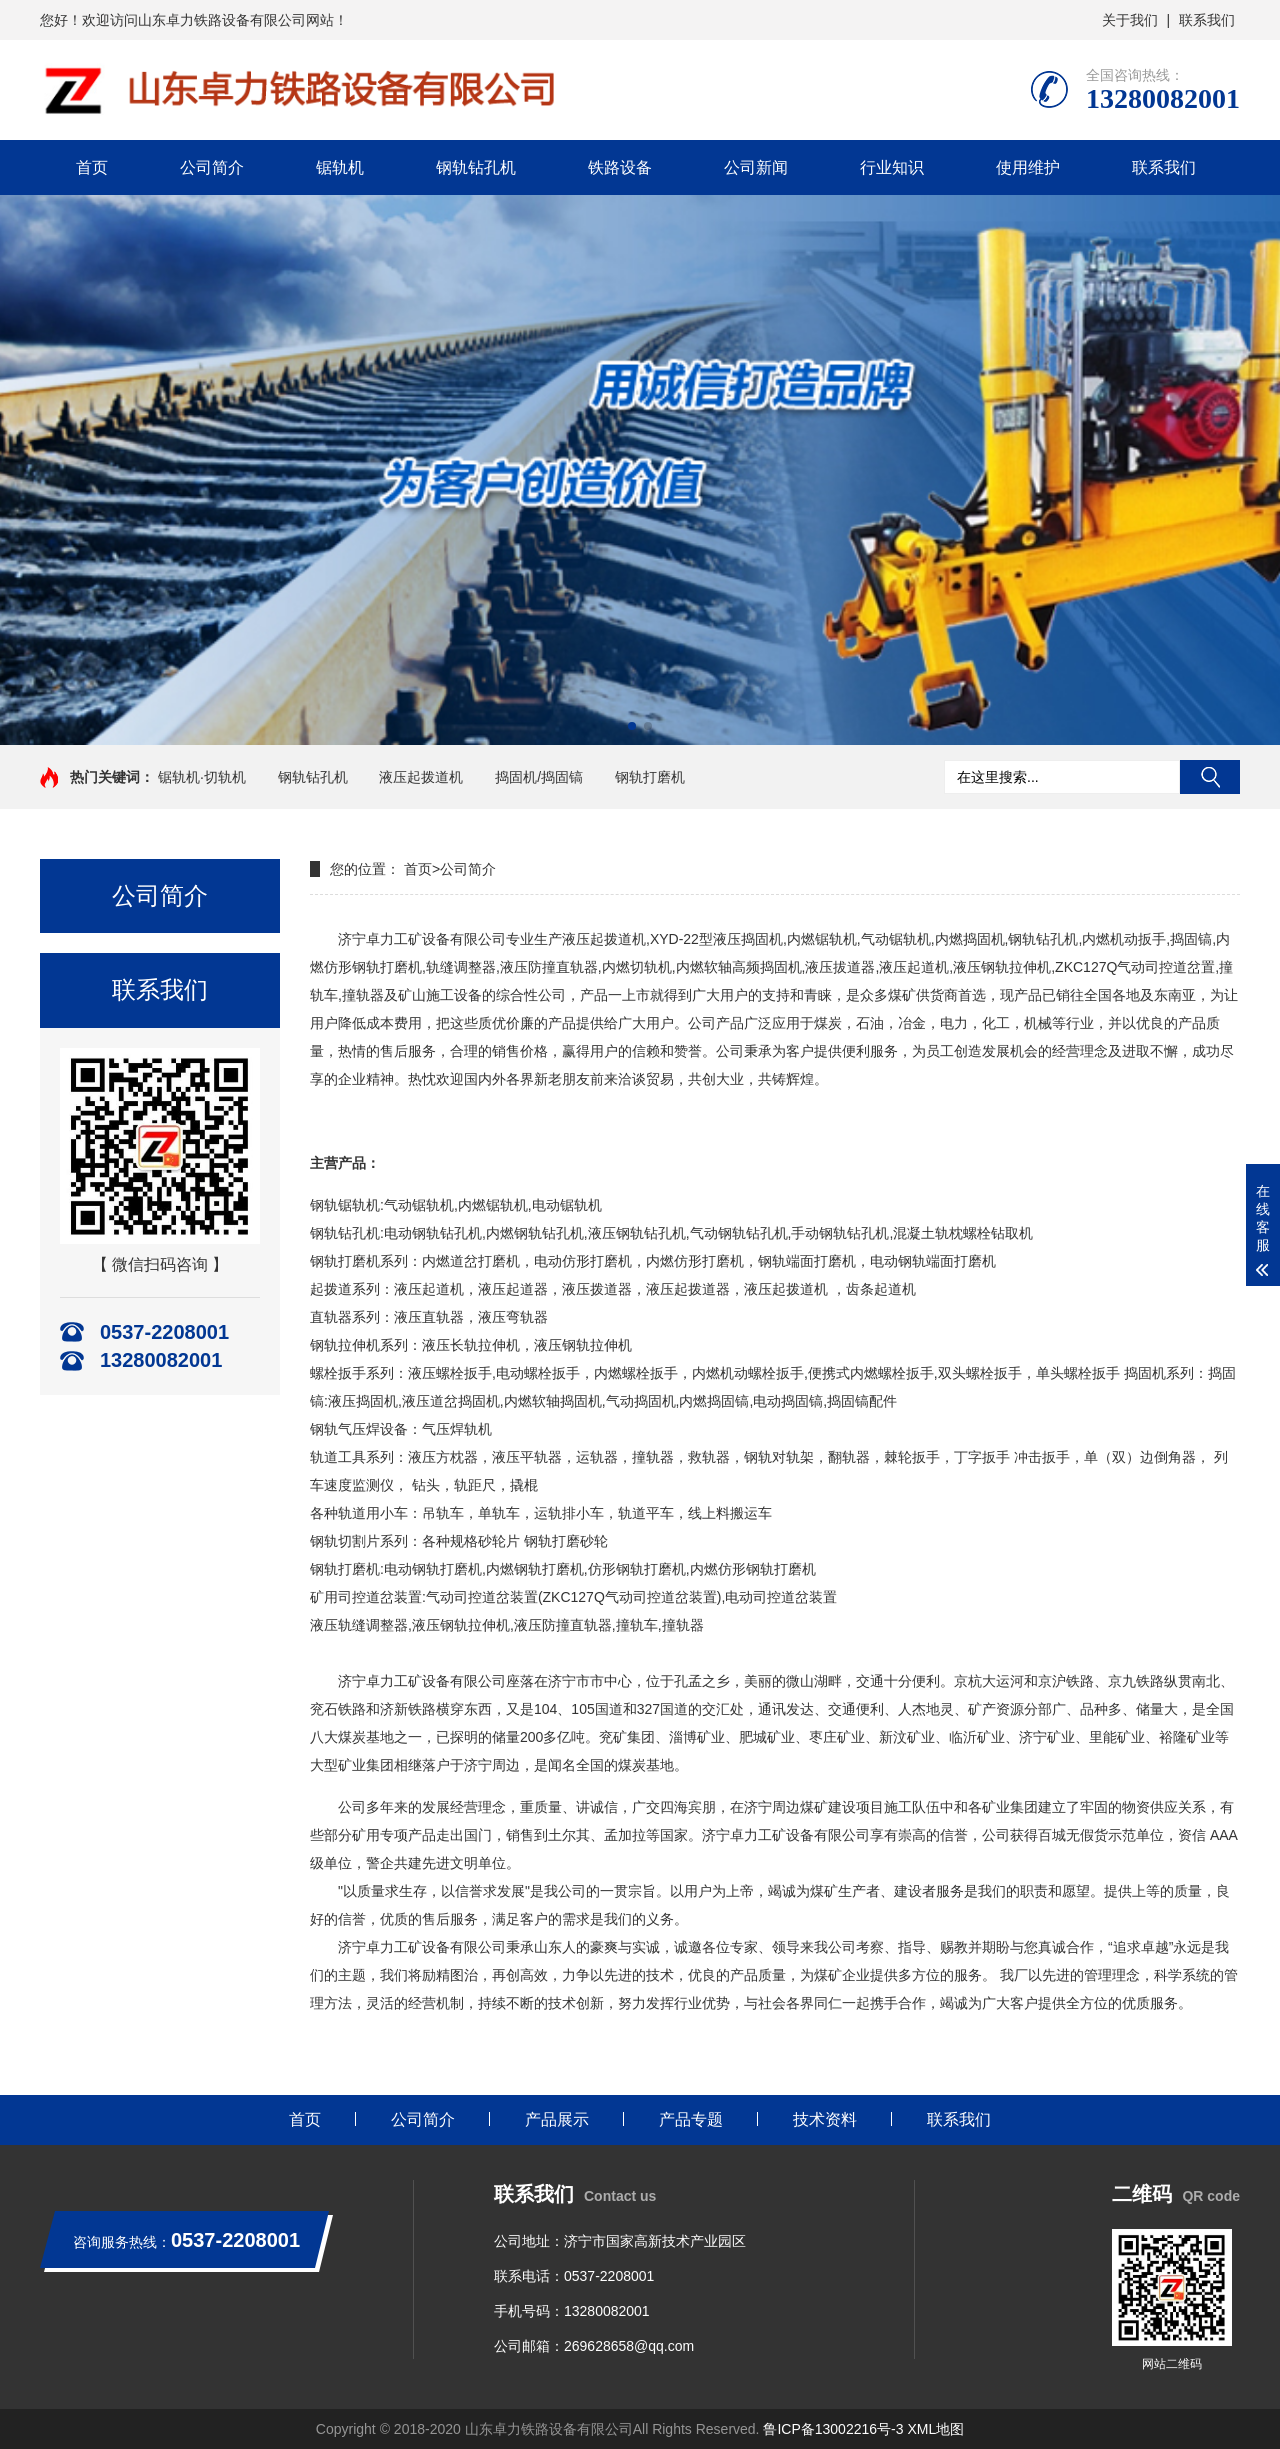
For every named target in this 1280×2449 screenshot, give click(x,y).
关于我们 (1130, 20)
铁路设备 (620, 167)
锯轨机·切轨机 (202, 777)
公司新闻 (756, 167)
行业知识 (892, 167)
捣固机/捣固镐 (539, 777)
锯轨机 (340, 167)
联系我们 (1207, 20)
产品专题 (691, 2119)
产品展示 (557, 2119)
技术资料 (825, 2119)
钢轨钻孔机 (476, 167)
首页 (92, 167)
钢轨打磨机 (650, 777)
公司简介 (212, 167)
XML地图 (935, 2429)
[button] (632, 726)
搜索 (1210, 777)
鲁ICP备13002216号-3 (833, 2429)
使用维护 (1028, 167)
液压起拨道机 (421, 777)
